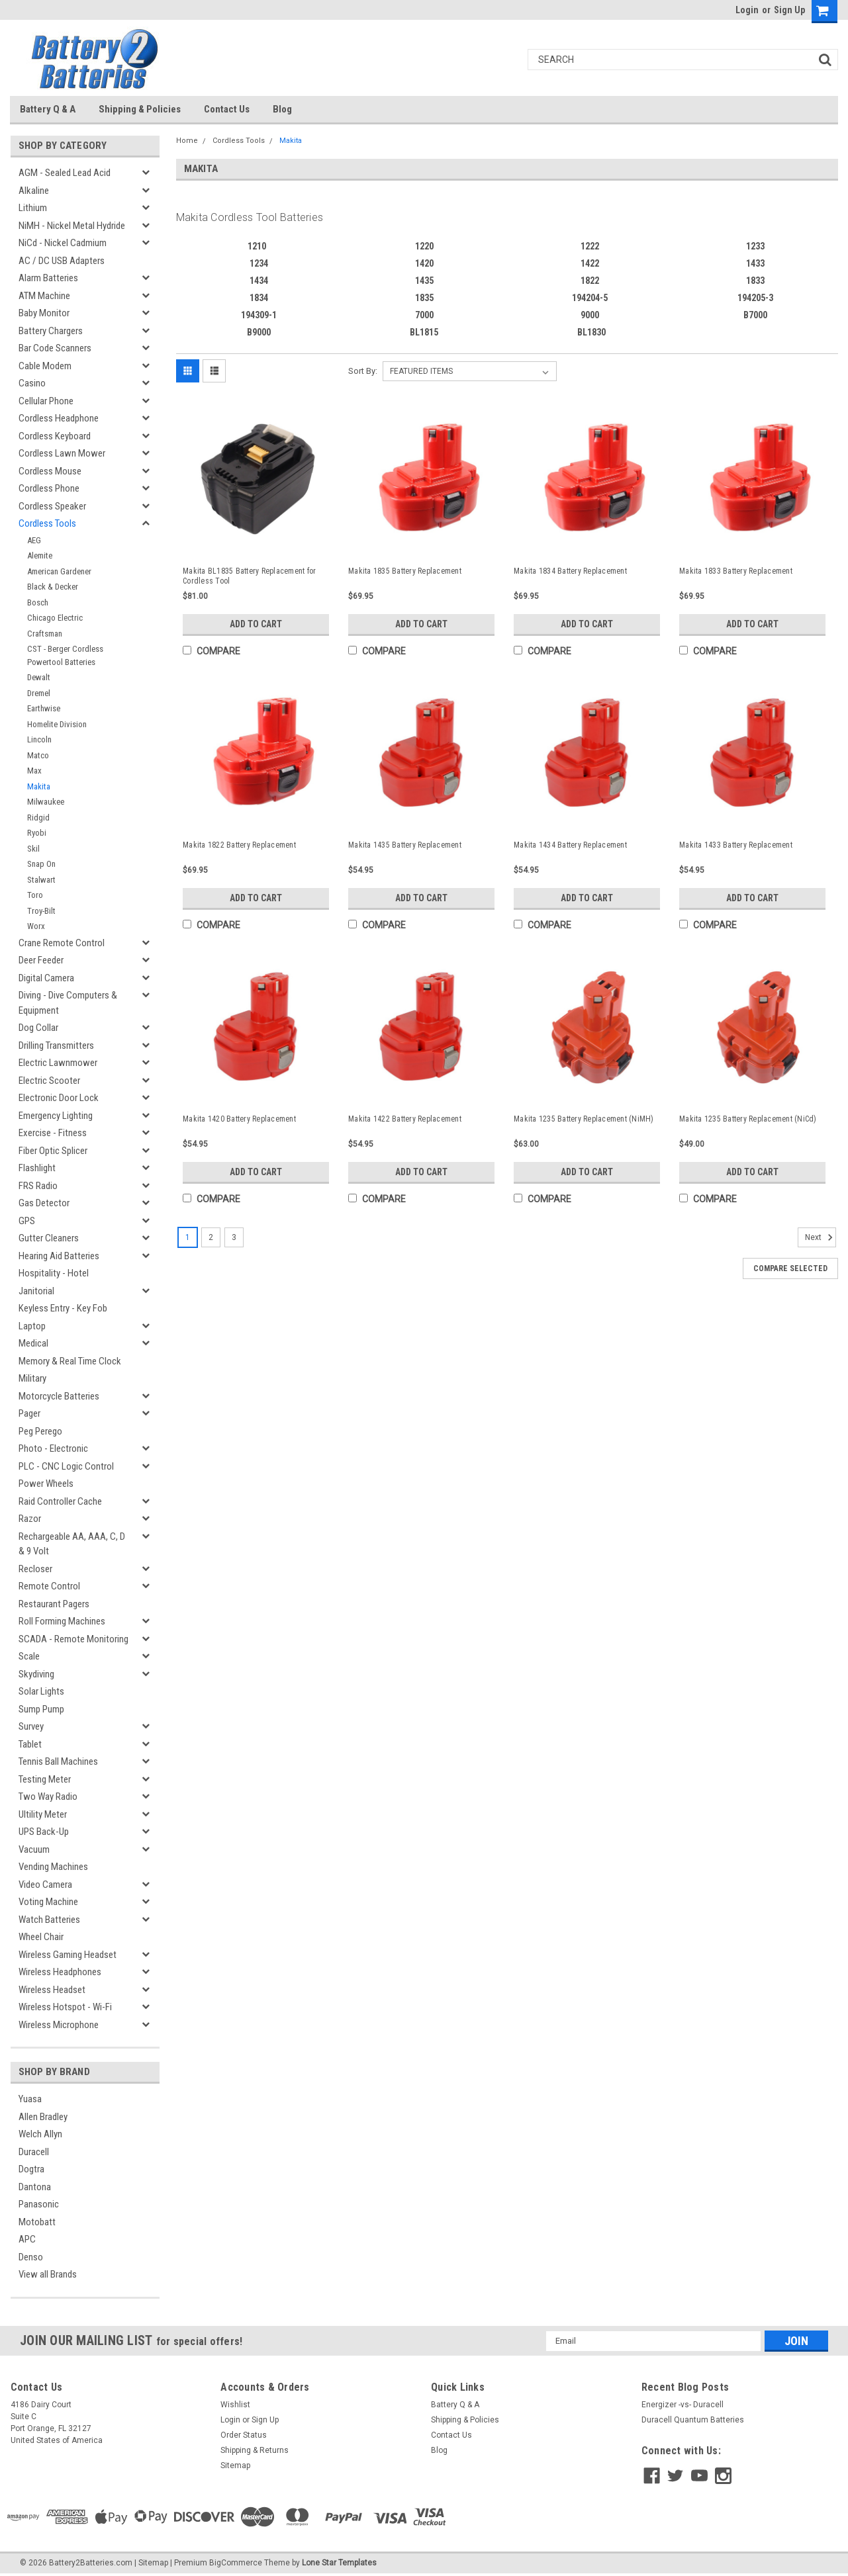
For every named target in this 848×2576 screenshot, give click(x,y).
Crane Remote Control (62, 943)
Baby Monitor (44, 313)
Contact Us (227, 109)
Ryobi (36, 833)
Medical (33, 1343)
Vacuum (34, 1849)
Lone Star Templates (339, 2562)
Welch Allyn (40, 2134)
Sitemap (235, 2465)
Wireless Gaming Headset (68, 1955)
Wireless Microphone (59, 2025)
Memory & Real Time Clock (70, 1361)
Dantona (35, 2187)
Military (32, 1378)
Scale (29, 1656)
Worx (36, 926)
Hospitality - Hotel (54, 1273)
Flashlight (37, 1168)
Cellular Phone (46, 401)
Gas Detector (44, 1203)
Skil (33, 849)
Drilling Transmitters (56, 1045)
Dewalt (38, 677)
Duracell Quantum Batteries (692, 2419)
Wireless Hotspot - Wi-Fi (65, 2007)
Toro (35, 895)
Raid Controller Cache (60, 1501)
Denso (31, 2257)
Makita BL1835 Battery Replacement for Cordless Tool (249, 576)
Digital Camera (46, 978)
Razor (30, 1519)
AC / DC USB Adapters (62, 261)
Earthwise (43, 708)
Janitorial (36, 1291)
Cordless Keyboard (55, 436)
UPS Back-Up (44, 1832)
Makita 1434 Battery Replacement (570, 845)
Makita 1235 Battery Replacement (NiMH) (584, 1119)
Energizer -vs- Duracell (682, 2404)
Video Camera (45, 1884)
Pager (29, 1413)
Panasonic (39, 2204)
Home (187, 140)
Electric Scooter (49, 1081)
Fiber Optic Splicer (53, 1151)
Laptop (32, 1326)
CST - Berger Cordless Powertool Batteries (65, 655)
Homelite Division (57, 724)
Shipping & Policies (140, 109)
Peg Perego (40, 1431)
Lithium (33, 208)
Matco (38, 755)
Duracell (34, 2152)
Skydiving (36, 1674)
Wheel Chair (41, 1937)
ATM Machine (44, 296)
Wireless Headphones (60, 1972)
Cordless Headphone (59, 418)
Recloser (35, 1569)
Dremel (38, 693)
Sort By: (362, 371)
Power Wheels (46, 1483)
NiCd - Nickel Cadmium (63, 243)
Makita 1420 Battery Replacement (239, 1119)
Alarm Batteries (48, 278)
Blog (282, 109)
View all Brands (48, 2274)
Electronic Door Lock (59, 1098)
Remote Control (49, 1586)
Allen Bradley (43, 2117)
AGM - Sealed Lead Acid (65, 173)
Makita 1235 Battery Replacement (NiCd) (748, 1119)
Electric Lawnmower (58, 1063)
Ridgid (38, 817)
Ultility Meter (43, 1814)
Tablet (30, 1744)
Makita (38, 786)
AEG (34, 540)
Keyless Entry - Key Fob (63, 1308)
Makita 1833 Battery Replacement (735, 571)
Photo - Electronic (53, 1448)
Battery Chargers (51, 331)
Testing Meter (45, 1779)
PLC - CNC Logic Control (66, 1466)
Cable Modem (45, 366)
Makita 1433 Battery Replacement (735, 845)
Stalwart (41, 880)
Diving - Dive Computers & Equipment (68, 1002)
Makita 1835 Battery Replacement (404, 571)
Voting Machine (48, 1902)
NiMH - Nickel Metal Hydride (72, 226)
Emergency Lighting (56, 1116)
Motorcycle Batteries (59, 1396)
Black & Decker (52, 587)
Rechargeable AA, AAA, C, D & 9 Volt (72, 1544)
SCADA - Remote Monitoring (73, 1639)
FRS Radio (38, 1186)
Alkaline (34, 191)
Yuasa (30, 2099)
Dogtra (31, 2169)
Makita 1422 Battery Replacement (404, 1119)
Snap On (41, 864)
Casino (32, 383)
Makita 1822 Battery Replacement (239, 845)
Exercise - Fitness (53, 1133)
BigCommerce (235, 2562)
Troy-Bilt (41, 911)
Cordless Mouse (50, 471)
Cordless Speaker (52, 506)
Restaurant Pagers (54, 1604)
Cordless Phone (49, 488)
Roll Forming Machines (62, 1621)
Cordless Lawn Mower (62, 453)
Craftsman (44, 634)
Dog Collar (38, 1028)
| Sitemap (151, 2562)
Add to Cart (256, 624)
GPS (27, 1221)
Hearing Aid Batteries (59, 1256)
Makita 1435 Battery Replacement (404, 845)
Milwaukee (45, 802)
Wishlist (235, 2404)
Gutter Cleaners (49, 1238)
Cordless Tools (47, 523)
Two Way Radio (48, 1796)
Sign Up (789, 10)
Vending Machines (53, 1867)
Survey (31, 1726)
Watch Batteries (49, 1920)
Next (820, 1237)
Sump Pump (41, 1709)
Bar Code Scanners (55, 348)
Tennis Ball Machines (58, 1761)
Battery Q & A (47, 109)
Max (34, 771)
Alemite (39, 555)
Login (747, 10)
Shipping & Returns (254, 2450)
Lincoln (39, 739)
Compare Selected (790, 1268)
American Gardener (59, 571)
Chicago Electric (55, 618)
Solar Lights (41, 1691)
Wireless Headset (52, 1990)
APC (27, 2239)
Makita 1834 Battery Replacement (570, 571)
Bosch (37, 602)
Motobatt (37, 2222)
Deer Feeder (41, 960)
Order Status (243, 2435)
